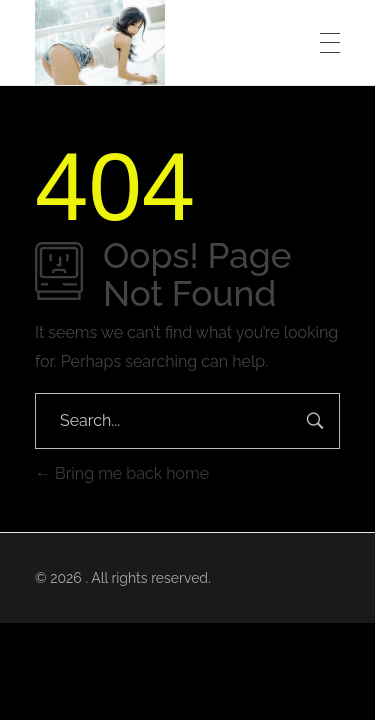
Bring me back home (122, 473)
